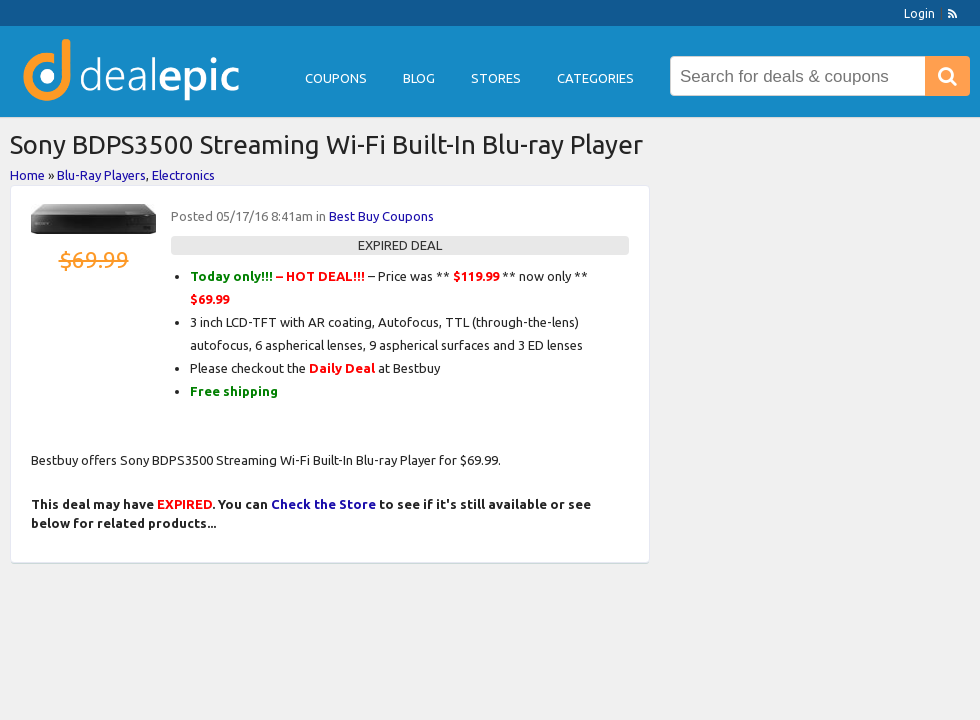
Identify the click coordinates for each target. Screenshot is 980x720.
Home (27, 175)
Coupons (336, 78)
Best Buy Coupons (381, 216)
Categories (595, 78)
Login (919, 13)
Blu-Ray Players (101, 175)
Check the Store (323, 504)
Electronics (183, 175)
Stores (496, 78)
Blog (419, 78)
